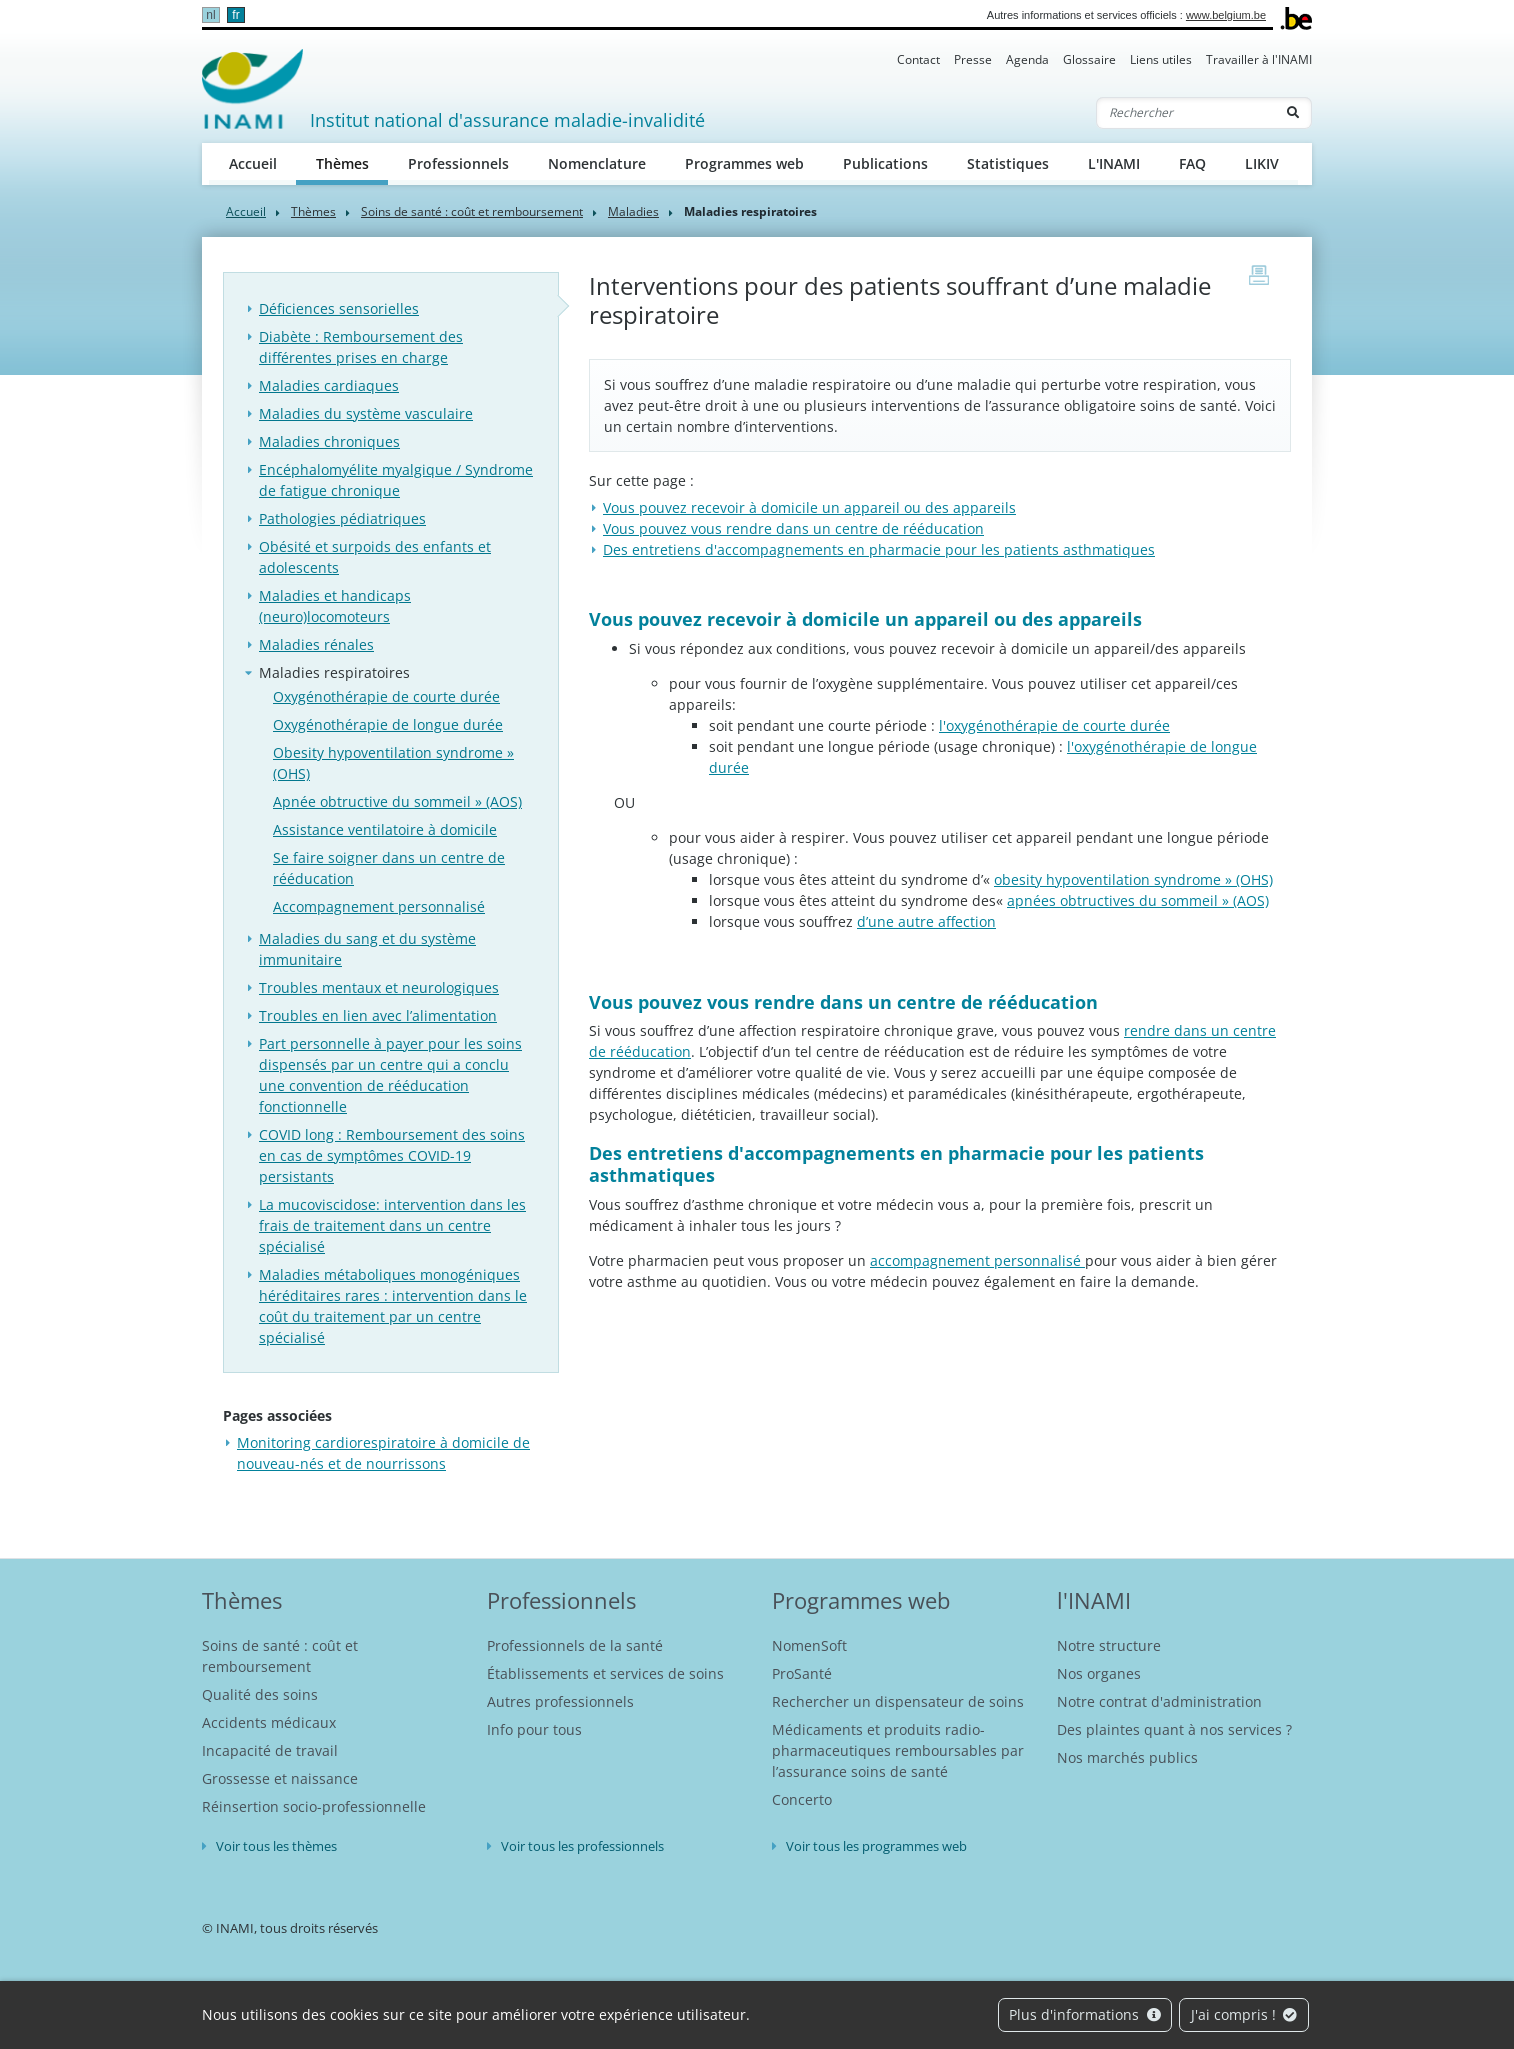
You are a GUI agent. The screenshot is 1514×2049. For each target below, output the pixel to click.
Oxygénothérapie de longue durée (388, 724)
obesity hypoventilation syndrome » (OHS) (1133, 879)
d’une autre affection (926, 921)
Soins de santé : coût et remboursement (472, 211)
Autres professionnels (560, 1701)
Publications (885, 163)
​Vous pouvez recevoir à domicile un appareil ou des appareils (809, 507)
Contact (918, 59)
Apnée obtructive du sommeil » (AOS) (397, 801)
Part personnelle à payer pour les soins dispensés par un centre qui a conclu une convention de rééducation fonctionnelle (390, 1075)
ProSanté (802, 1673)
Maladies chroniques (329, 441)
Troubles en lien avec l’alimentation (378, 1015)
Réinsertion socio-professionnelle (314, 1806)
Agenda (1027, 59)
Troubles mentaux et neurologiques (379, 987)
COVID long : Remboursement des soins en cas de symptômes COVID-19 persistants (392, 1155)
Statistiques (1008, 163)
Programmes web (744, 163)
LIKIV (1262, 163)
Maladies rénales (316, 644)
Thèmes (352, 162)
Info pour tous (534, 1729)
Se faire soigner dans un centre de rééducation (389, 868)
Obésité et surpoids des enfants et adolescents (375, 557)
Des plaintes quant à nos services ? (1174, 1729)
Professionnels (458, 163)
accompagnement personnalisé (977, 1260)
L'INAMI (1114, 163)
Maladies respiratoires (334, 672)
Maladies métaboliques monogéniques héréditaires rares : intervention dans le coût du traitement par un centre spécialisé (393, 1306)
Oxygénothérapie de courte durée (386, 696)
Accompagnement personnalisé (379, 906)
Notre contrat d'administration (1159, 1701)
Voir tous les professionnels (582, 1846)
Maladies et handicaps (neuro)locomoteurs (335, 606)
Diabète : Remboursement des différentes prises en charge (361, 347)
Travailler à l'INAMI (1259, 59)
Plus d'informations (1085, 2014)
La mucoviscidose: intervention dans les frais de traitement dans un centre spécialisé (392, 1225)
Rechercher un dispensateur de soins (898, 1701)
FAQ (1192, 163)
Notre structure (1109, 1645)
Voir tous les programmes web (876, 1846)
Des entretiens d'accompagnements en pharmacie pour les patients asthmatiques (879, 549)
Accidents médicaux (269, 1722)
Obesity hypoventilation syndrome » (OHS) (393, 763)
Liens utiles (1161, 59)
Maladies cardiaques (329, 385)
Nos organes (1099, 1673)
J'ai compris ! (1244, 2014)
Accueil (253, 163)
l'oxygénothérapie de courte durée (1054, 725)
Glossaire (1089, 59)
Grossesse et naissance (280, 1778)
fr (235, 15)
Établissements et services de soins (605, 1673)
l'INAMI (1094, 1600)
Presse (973, 59)
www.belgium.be (1226, 15)
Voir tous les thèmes (276, 1846)
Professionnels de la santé (575, 1645)
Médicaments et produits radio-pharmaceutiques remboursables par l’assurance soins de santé (898, 1750)
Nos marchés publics (1127, 1757)
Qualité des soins (260, 1694)
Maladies (633, 211)
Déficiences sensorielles (339, 308)
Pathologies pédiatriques (342, 518)
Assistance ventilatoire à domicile (385, 829)
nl (210, 15)
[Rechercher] (1186, 113)
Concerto (802, 1799)
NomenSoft (809, 1645)
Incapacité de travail (270, 1750)
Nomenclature (597, 163)
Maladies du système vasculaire (366, 413)
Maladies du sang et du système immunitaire (367, 949)
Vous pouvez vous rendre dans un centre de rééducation (793, 528)
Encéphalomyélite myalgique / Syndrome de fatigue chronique (396, 480)
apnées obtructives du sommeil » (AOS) (1138, 900)
